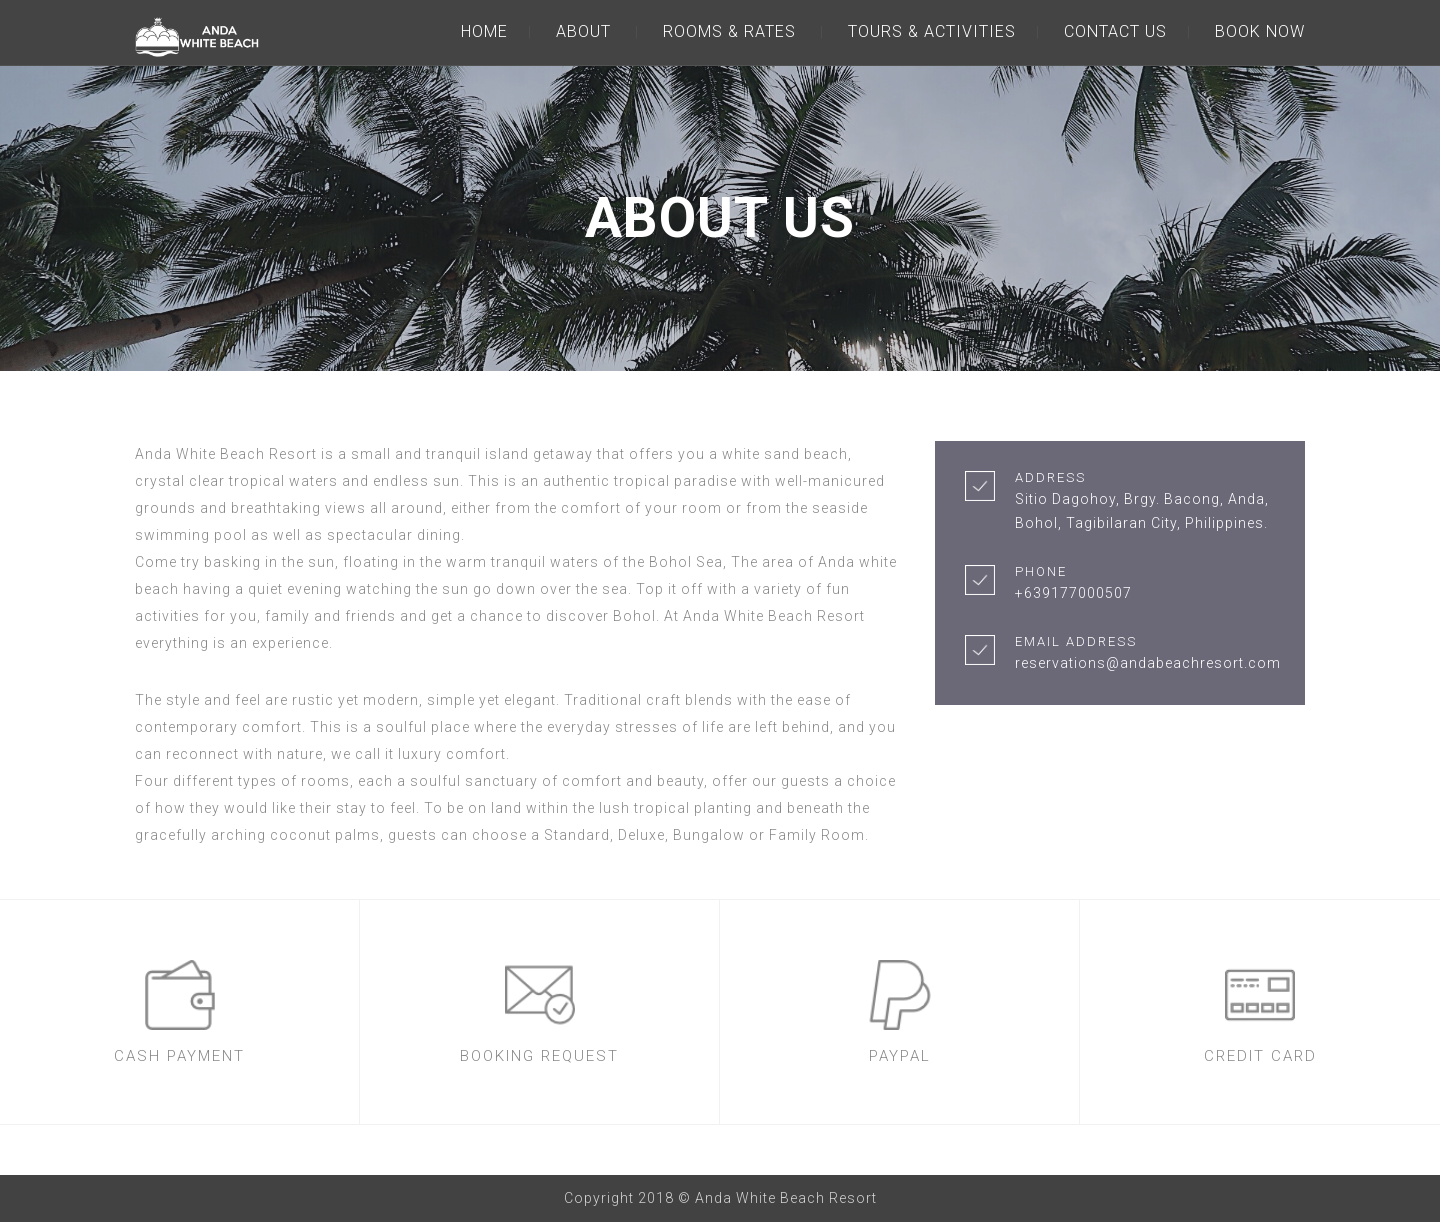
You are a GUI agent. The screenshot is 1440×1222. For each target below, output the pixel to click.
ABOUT (583, 31)
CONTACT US (1115, 31)
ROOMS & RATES (729, 31)
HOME (484, 31)
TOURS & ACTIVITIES (932, 31)
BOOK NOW (1260, 31)
